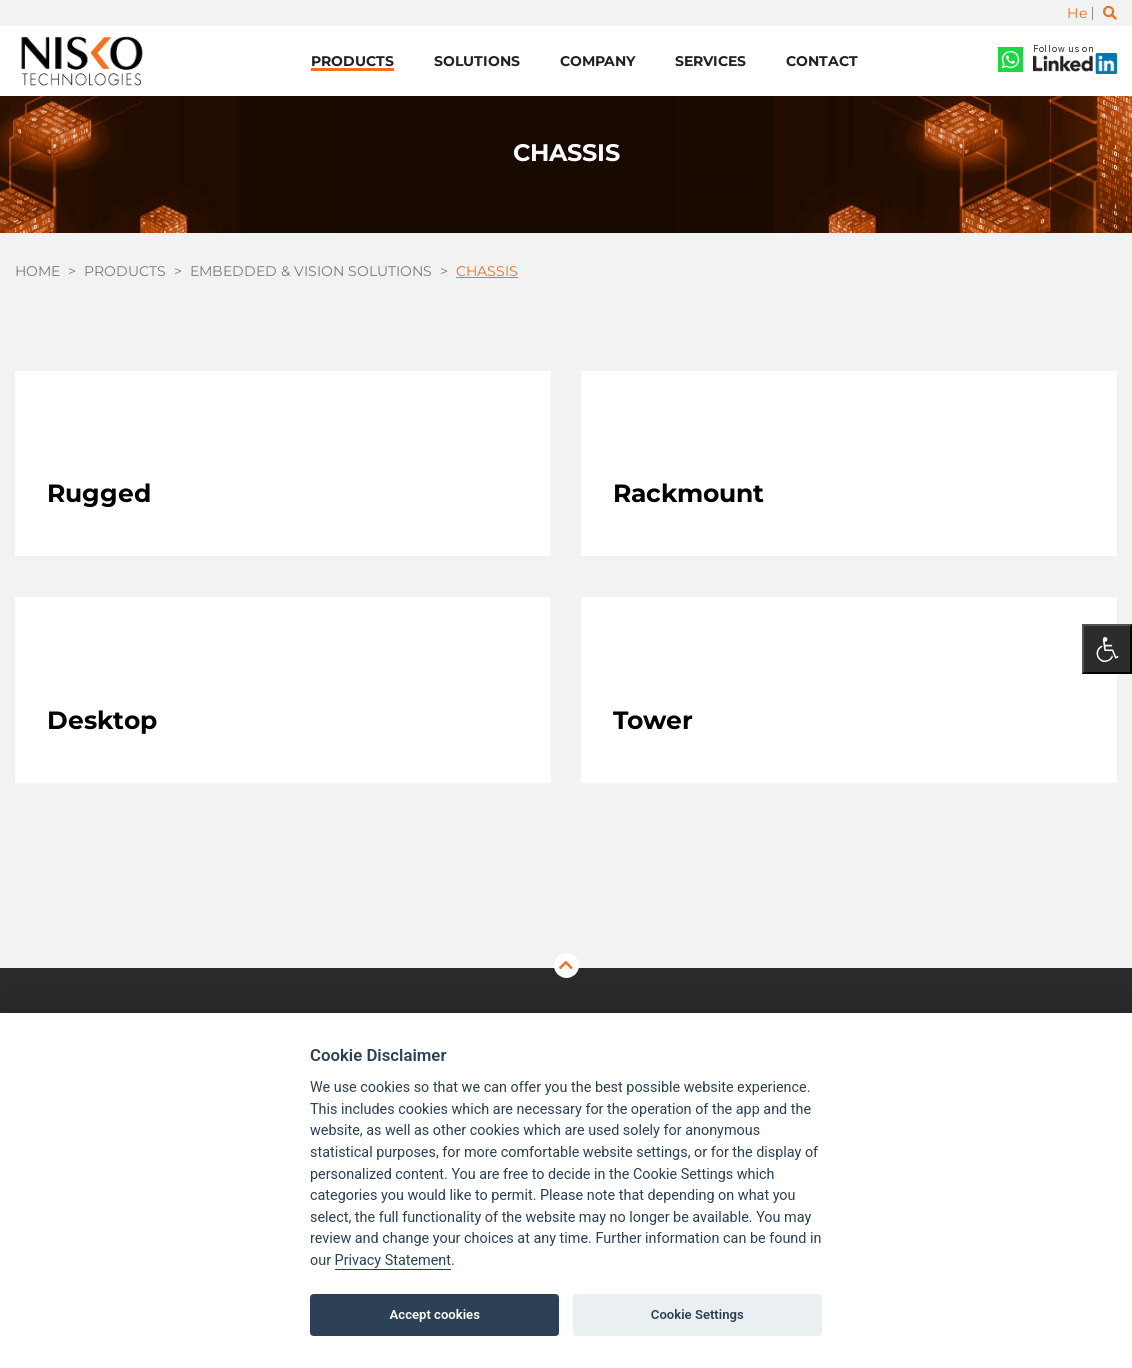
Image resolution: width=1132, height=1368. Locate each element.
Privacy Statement (393, 1260)
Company (597, 61)
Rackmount (688, 493)
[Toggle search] (1110, 13)
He (1077, 13)
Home (37, 271)
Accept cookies (435, 1314)
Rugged (99, 493)
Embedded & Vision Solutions (311, 271)
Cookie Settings (697, 1314)
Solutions (477, 61)
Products (352, 61)
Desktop (102, 720)
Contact (822, 61)
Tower (653, 720)
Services (710, 61)
